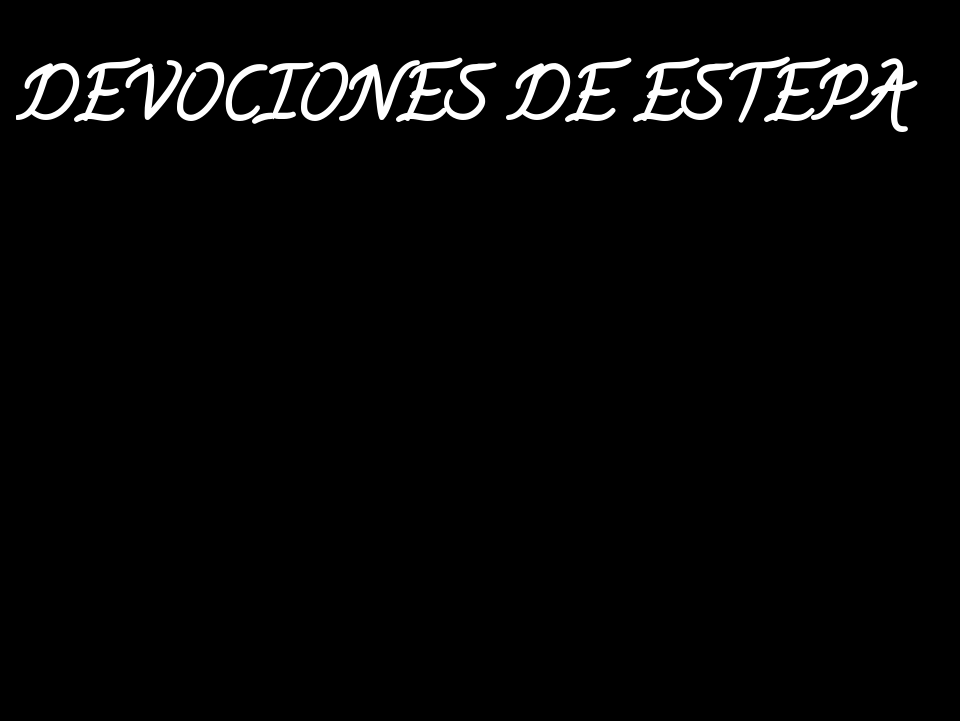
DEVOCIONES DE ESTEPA (461, 106)
